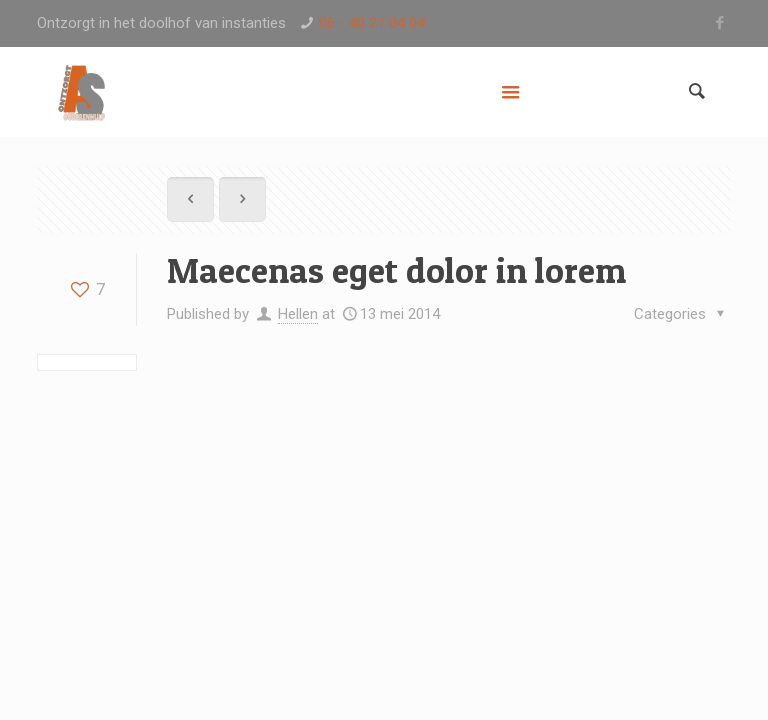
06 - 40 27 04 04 (372, 23)
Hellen (298, 314)
